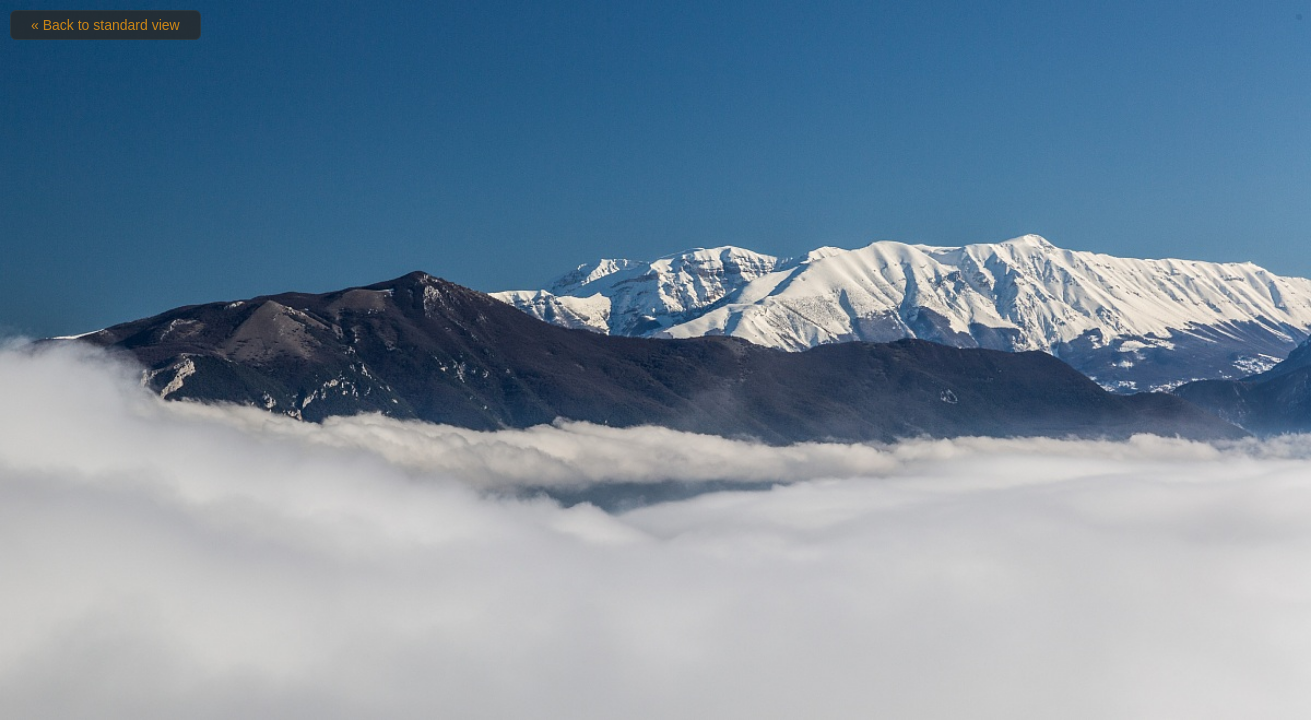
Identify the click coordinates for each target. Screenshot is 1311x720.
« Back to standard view (105, 25)
